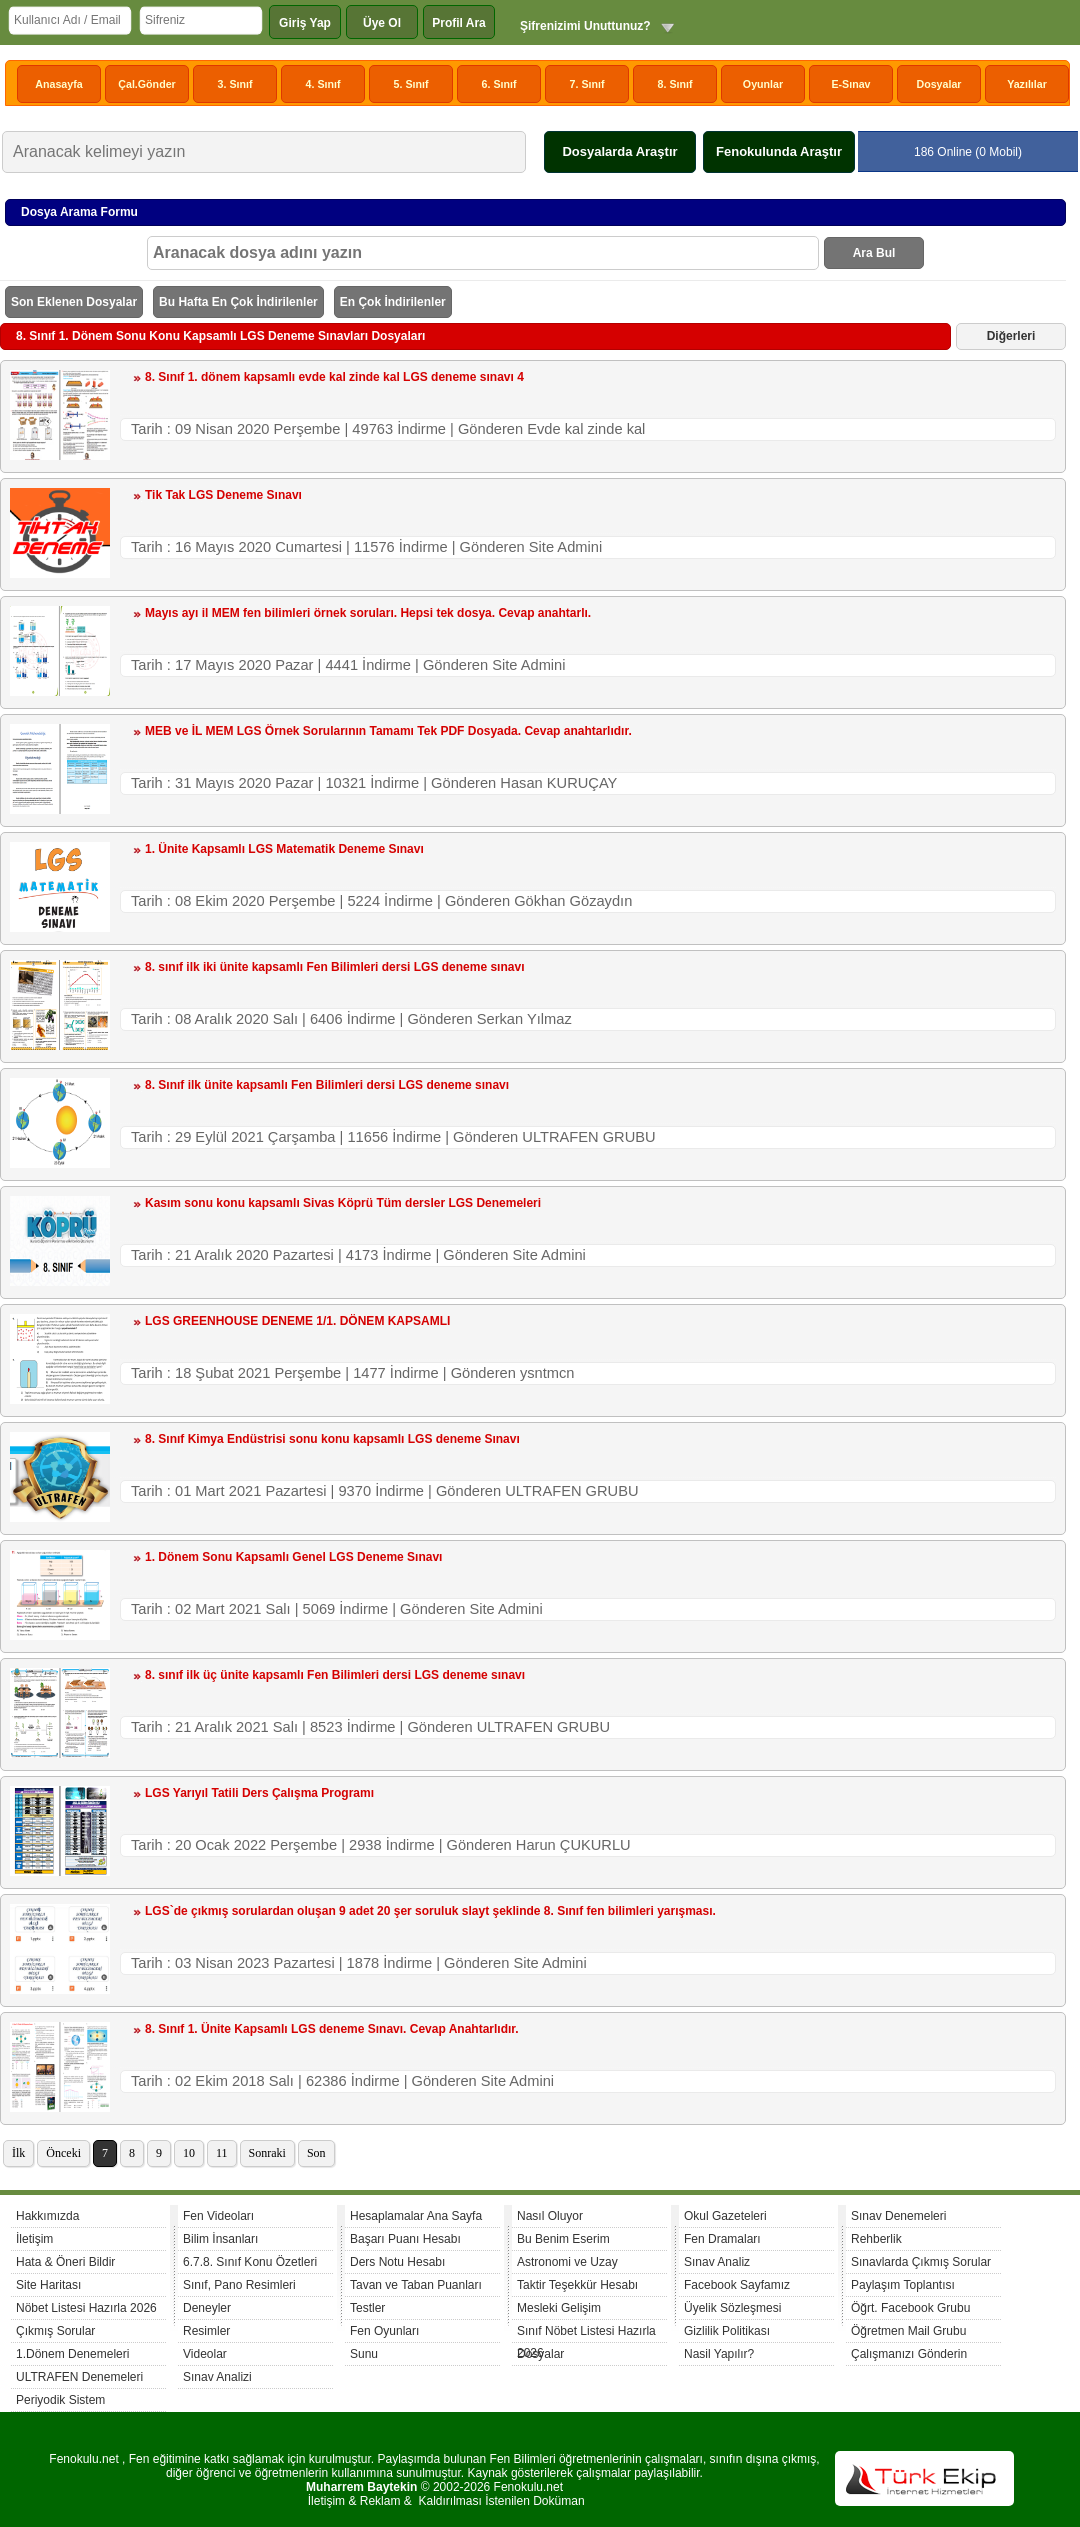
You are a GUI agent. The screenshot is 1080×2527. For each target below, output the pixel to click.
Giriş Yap (305, 23)
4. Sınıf (323, 84)
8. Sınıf (675, 84)
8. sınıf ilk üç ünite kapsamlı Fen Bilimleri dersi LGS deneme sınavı (335, 1675)
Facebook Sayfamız (737, 2285)
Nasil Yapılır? (719, 2354)
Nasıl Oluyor (550, 2216)
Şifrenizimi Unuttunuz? (585, 26)
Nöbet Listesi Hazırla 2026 (86, 2308)
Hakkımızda (47, 2216)
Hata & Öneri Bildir (65, 2262)
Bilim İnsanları (220, 2239)
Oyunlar (763, 84)
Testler (367, 2308)
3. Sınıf (235, 84)
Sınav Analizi (217, 2377)
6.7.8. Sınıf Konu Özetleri (250, 2262)
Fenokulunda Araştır (779, 151)
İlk (18, 2153)
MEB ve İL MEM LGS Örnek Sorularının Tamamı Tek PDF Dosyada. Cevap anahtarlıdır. (388, 731)
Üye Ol (382, 23)
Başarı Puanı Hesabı (405, 2239)
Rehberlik (876, 2239)
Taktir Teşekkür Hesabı (577, 2285)
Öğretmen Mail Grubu (908, 2331)
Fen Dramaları (722, 2239)
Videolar (205, 2354)
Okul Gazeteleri (725, 2216)
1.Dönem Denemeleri (72, 2354)
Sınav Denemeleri (898, 2216)
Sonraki (267, 2153)
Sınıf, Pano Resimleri (239, 2285)
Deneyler (207, 2308)
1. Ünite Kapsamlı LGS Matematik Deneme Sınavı (284, 849)
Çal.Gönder (146, 84)
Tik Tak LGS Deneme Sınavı (223, 495)
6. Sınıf (499, 84)
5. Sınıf (411, 84)
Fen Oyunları (384, 2331)
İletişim (34, 2239)
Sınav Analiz (717, 2262)
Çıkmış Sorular (55, 2331)
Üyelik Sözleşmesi (732, 2308)
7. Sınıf (587, 84)
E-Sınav (850, 84)
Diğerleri (1011, 336)
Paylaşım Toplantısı (903, 2285)
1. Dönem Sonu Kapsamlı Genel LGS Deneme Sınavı (293, 1557)
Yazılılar (1027, 84)
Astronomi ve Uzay (567, 2262)
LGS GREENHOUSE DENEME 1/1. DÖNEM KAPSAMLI (297, 1321)
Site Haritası (48, 2285)
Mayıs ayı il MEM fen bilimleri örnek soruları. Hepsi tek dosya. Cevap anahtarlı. (368, 613)
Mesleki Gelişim (559, 2308)
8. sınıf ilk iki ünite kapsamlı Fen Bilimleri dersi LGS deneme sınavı (334, 967)
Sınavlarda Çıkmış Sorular (921, 2262)
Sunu (364, 2354)
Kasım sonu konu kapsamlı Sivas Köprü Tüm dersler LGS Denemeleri (343, 1203)
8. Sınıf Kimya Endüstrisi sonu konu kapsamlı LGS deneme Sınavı (332, 1439)
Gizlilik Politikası (727, 2331)
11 (222, 2153)
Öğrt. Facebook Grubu (910, 2308)
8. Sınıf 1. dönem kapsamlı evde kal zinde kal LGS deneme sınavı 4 (334, 377)
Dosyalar (938, 84)
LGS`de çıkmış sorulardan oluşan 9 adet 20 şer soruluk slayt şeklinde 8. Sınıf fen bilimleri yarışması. (430, 1911)
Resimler (206, 2331)
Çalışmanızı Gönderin (909, 2354)
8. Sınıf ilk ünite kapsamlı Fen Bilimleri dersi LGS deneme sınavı (327, 1085)
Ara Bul (874, 253)
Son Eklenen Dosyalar (74, 302)
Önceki (63, 2153)
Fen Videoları (218, 2216)
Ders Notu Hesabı (397, 2262)
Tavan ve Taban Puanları (416, 2285)
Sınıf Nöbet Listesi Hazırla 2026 (586, 2333)
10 (189, 2153)
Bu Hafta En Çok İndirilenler (238, 302)
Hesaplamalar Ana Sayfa (416, 2216)
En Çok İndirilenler (393, 302)
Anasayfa (58, 84)
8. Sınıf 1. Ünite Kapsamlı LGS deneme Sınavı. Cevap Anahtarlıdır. (332, 2029)
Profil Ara (459, 23)
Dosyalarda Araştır (619, 151)
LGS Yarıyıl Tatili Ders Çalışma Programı (259, 1793)
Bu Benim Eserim (563, 2239)
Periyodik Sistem (60, 2400)
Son (316, 2153)
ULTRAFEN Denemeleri (79, 2377)
